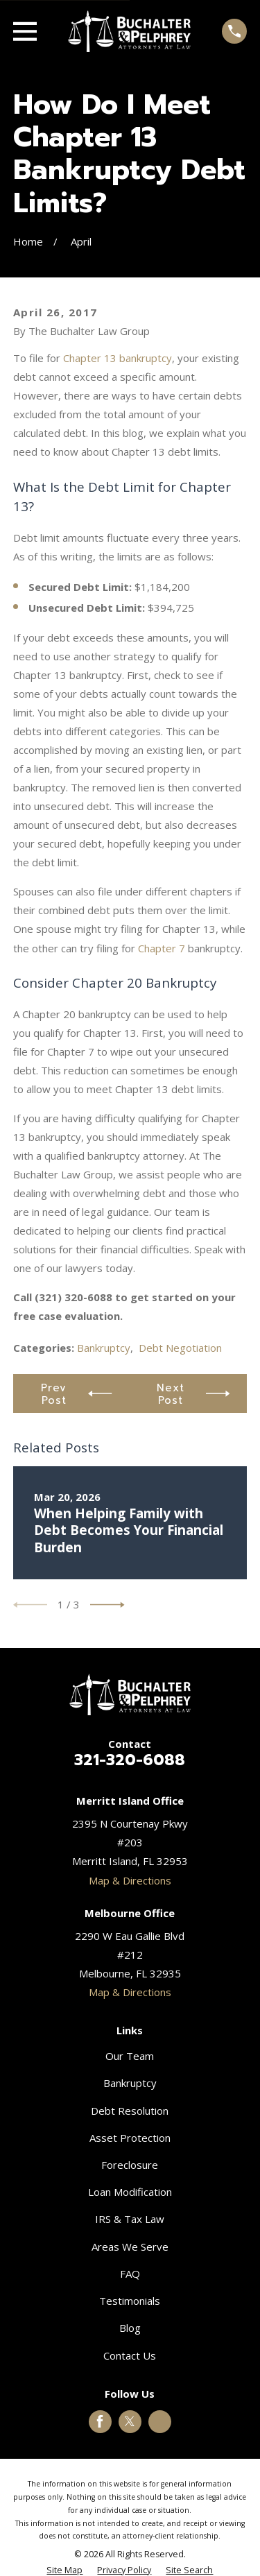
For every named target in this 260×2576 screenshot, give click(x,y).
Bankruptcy (103, 1348)
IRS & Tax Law (129, 2219)
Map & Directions (130, 1880)
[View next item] (107, 1605)
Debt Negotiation (180, 1348)
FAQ (130, 2274)
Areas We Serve (130, 2246)
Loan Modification (130, 2192)
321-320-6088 (129, 1759)
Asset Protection (130, 2138)
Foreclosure (129, 2165)
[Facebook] (100, 2421)
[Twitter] (129, 2421)
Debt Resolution (129, 2111)
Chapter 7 (161, 948)
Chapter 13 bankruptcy (117, 358)
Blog (130, 2328)
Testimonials (129, 2301)
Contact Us (129, 2355)
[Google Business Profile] (160, 2421)
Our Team (129, 2056)
